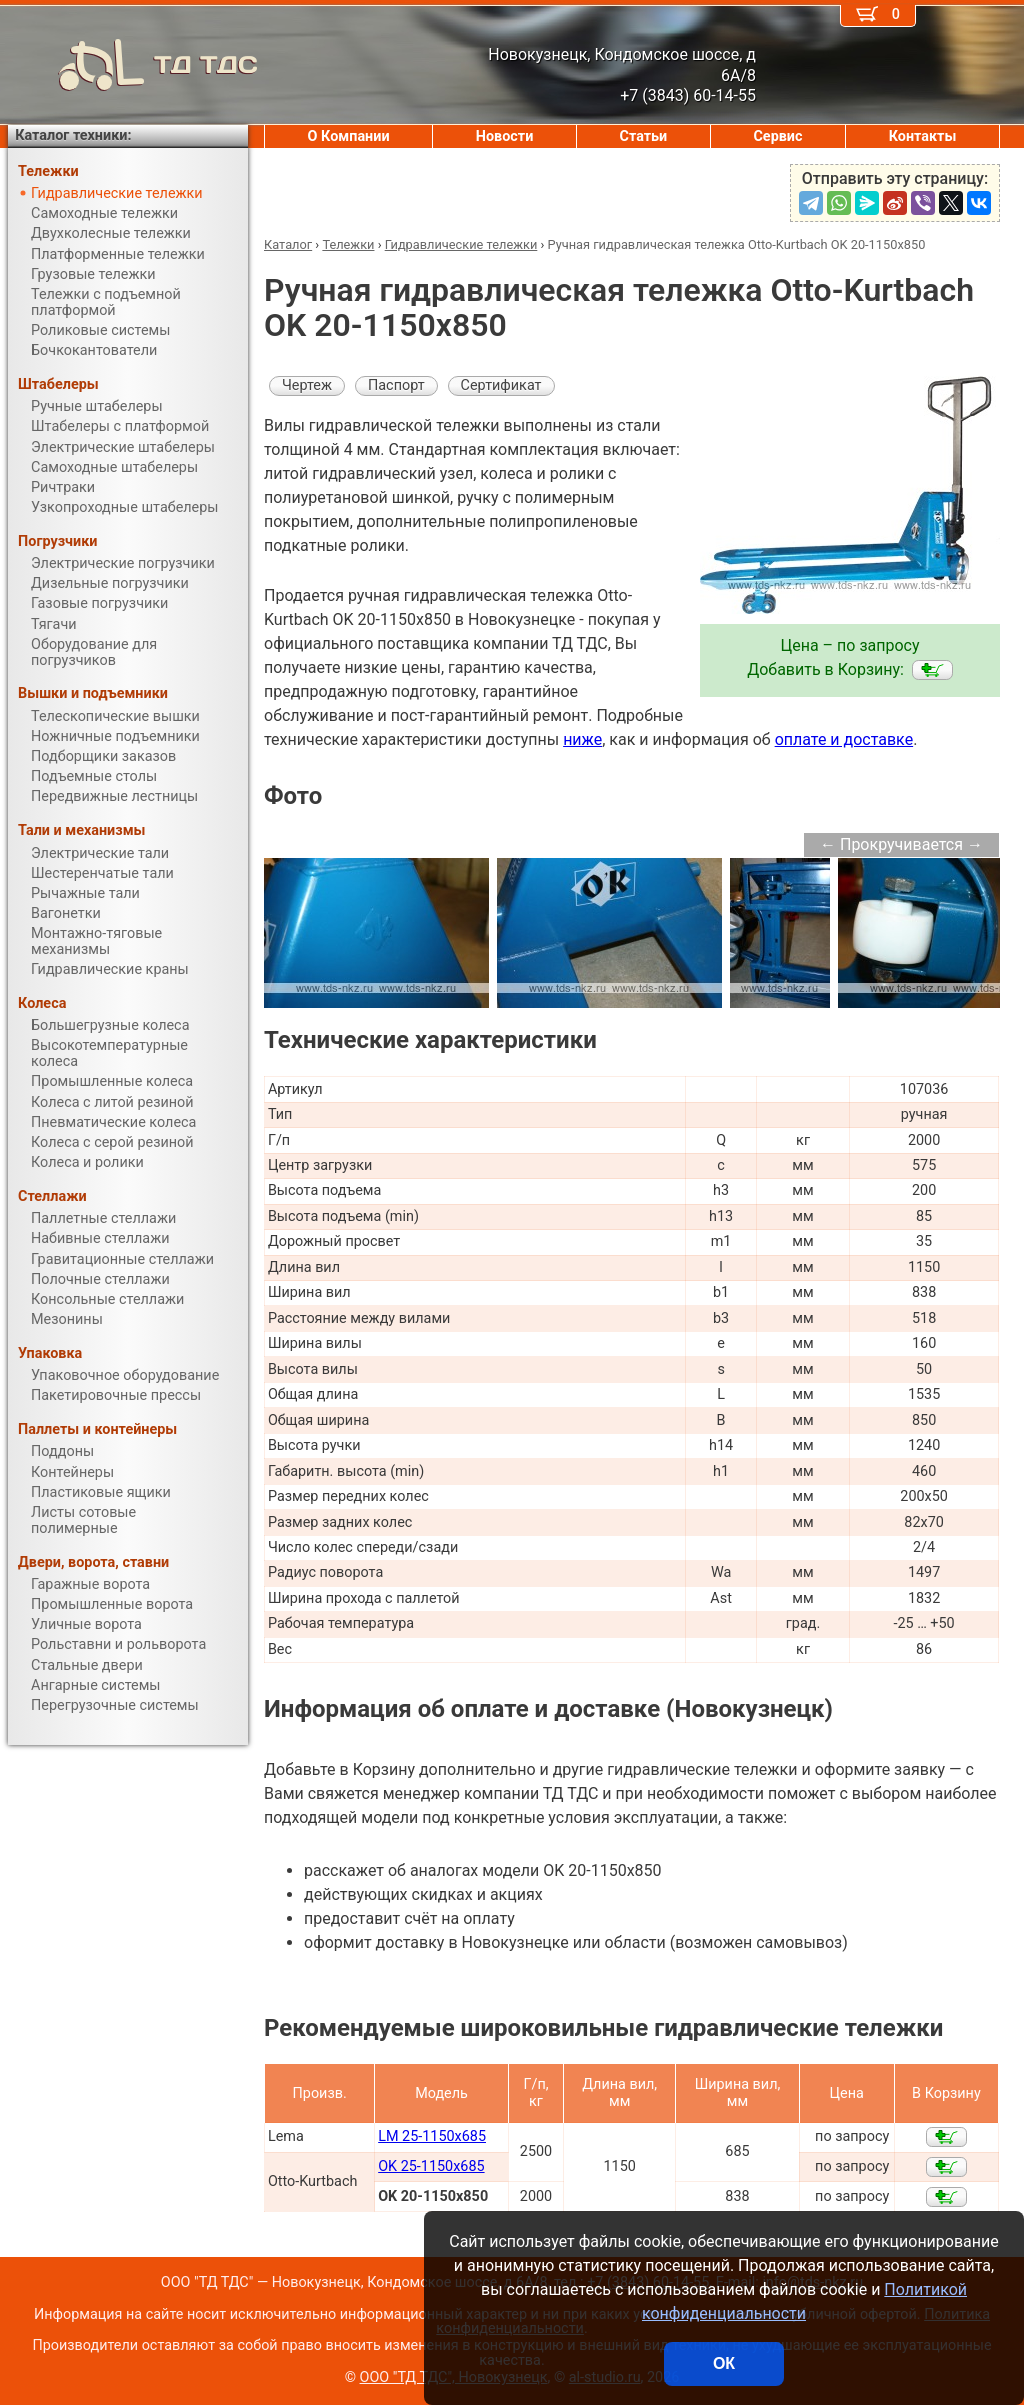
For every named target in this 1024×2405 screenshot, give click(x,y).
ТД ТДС (133, 65)
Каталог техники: (73, 135)
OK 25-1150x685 (431, 2166)
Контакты (923, 136)
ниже (582, 739)
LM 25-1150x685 (432, 2136)
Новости (505, 136)
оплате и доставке (844, 739)
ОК (724, 2363)
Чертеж (307, 385)
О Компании (349, 136)
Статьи (643, 136)
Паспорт (396, 385)
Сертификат (501, 385)
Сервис (777, 136)
